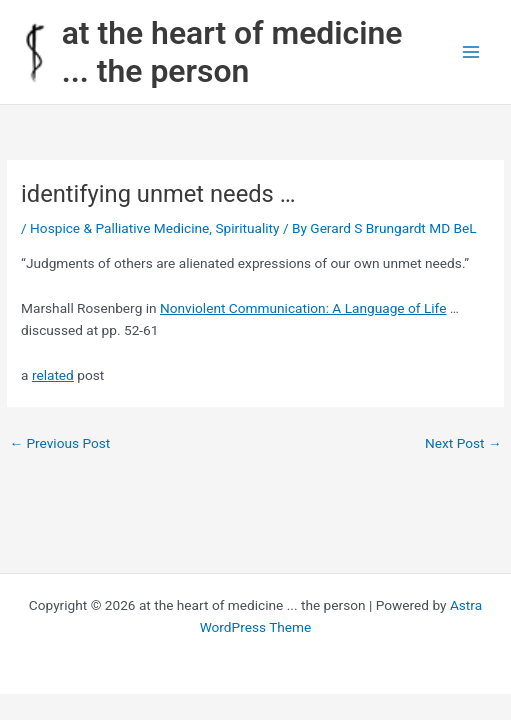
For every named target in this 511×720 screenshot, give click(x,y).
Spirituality (247, 228)
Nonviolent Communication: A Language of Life (303, 308)
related (53, 375)
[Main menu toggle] (471, 52)
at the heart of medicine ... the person (232, 52)
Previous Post (59, 443)
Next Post (463, 443)
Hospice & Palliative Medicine (119, 228)
